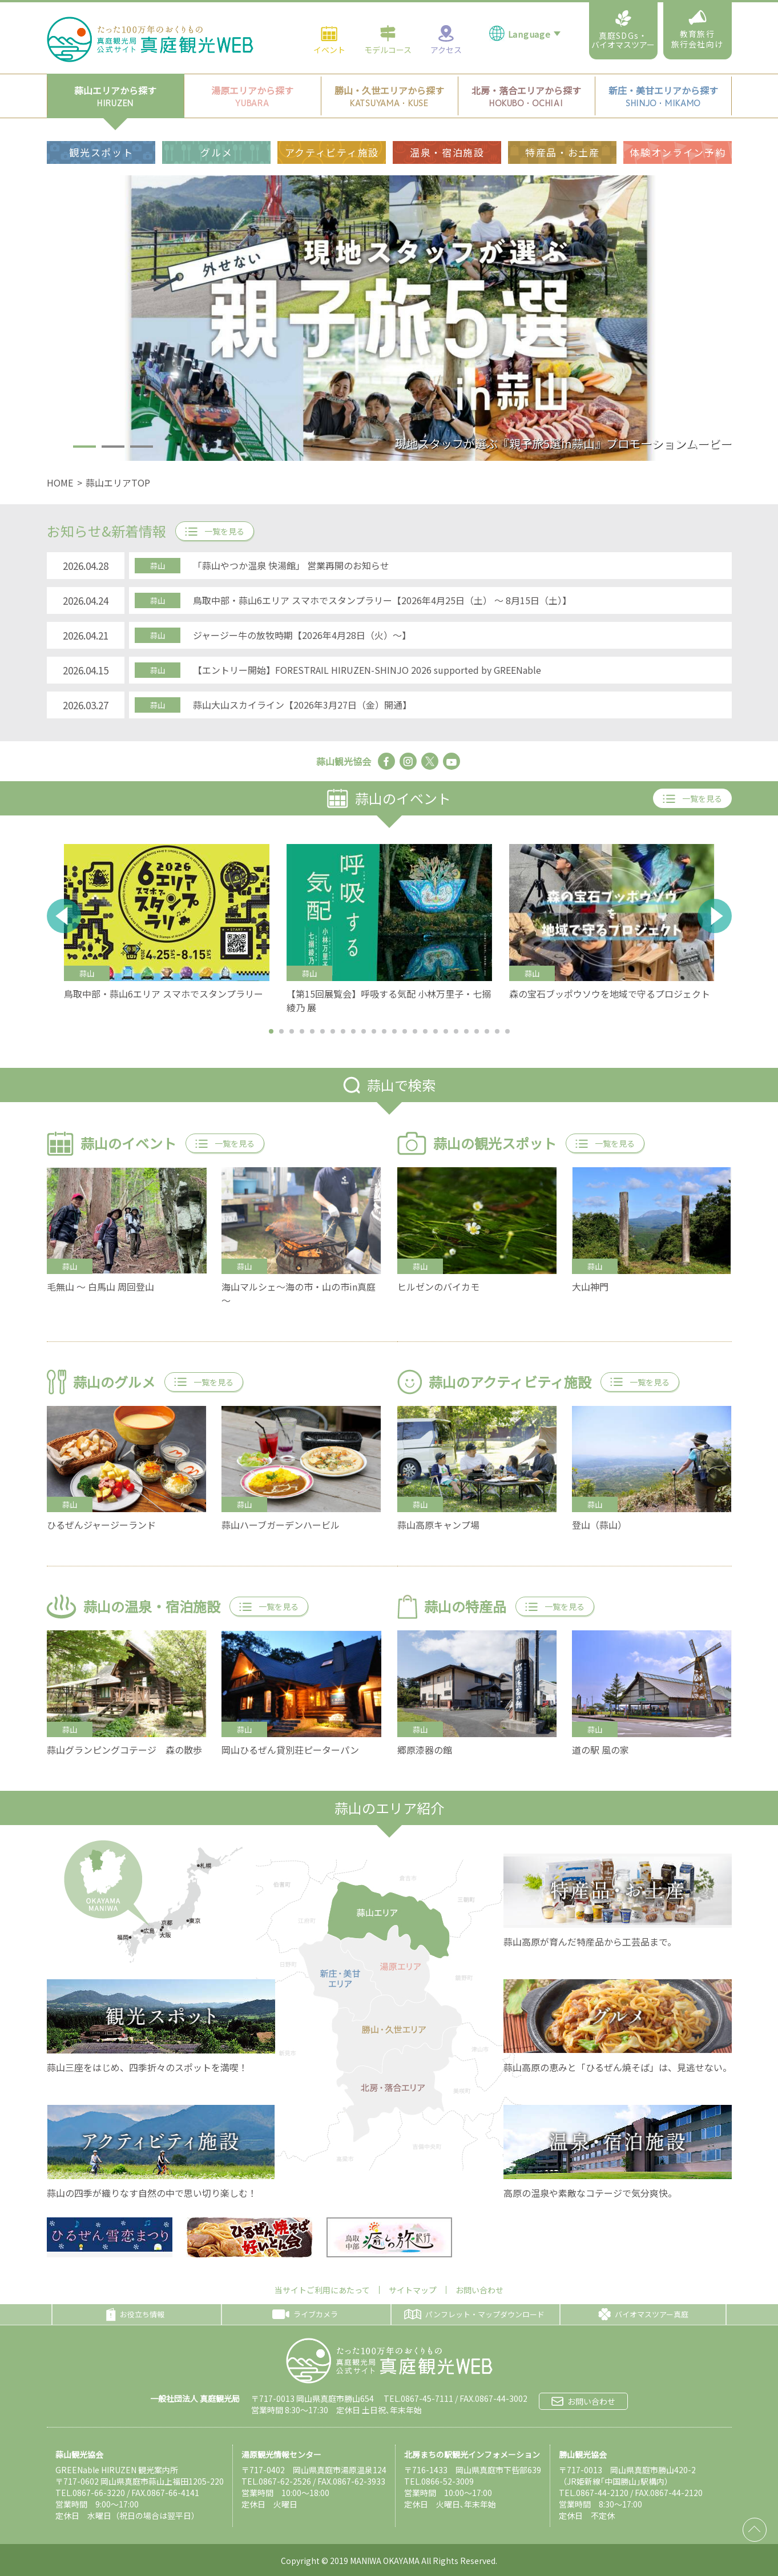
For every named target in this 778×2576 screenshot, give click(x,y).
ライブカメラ (305, 2314)
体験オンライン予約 (677, 110)
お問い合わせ (479, 2290)
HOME (60, 482)
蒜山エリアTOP (118, 482)
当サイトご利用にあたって (322, 2290)
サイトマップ (413, 2290)
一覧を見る (214, 531)
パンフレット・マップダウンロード (474, 2314)
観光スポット (101, 110)
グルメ (216, 110)
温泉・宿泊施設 (447, 110)
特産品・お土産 (562, 110)
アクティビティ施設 (332, 110)
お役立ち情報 (135, 2314)
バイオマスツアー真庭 (643, 2314)
